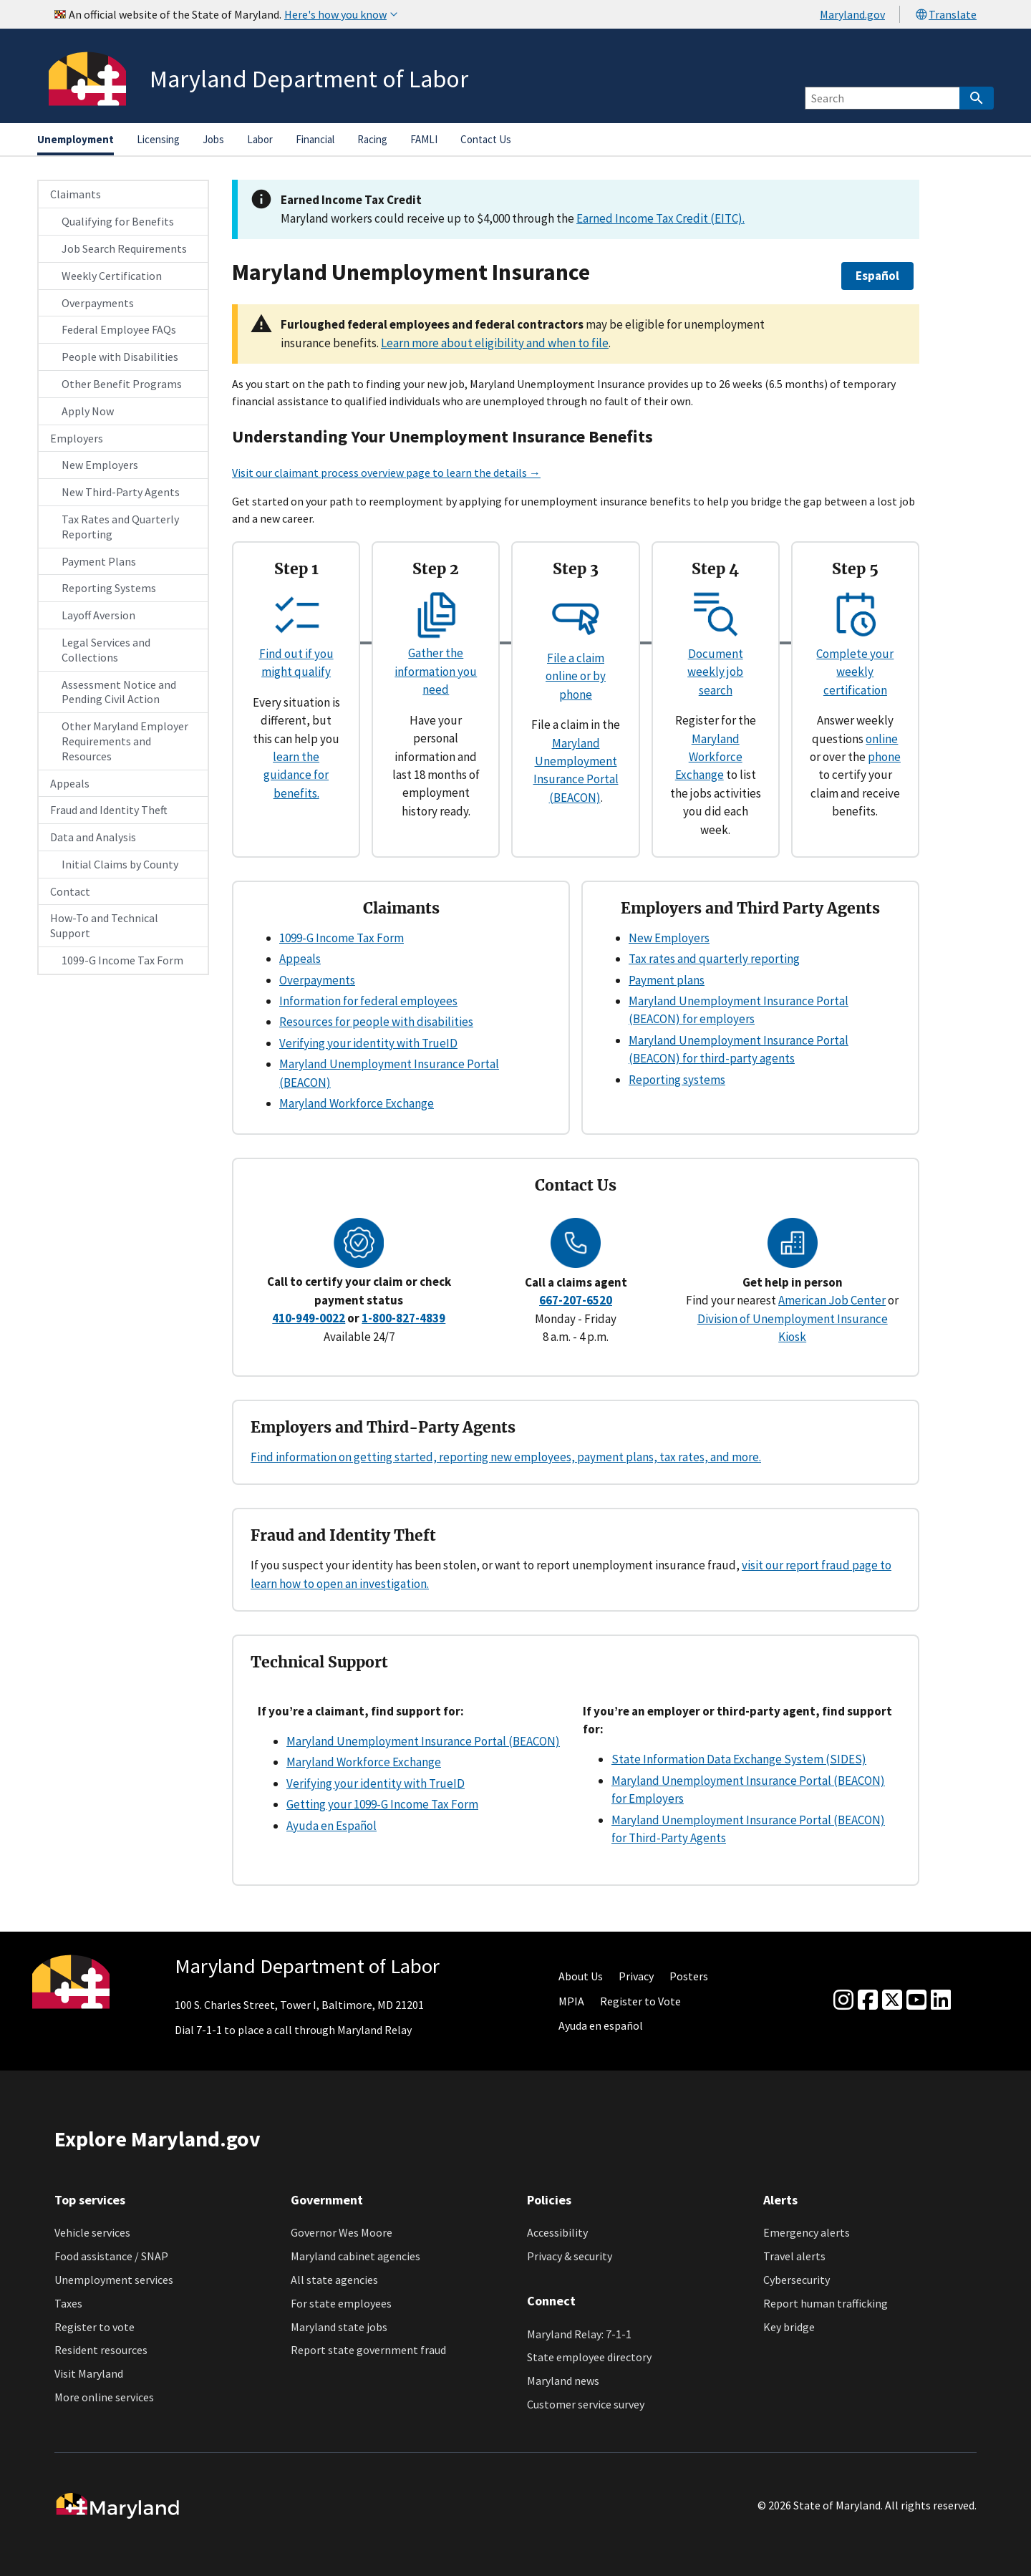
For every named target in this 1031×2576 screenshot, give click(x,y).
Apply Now (88, 411)
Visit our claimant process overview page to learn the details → (386, 472)
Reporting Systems (109, 588)
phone (884, 757)
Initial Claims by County (120, 864)
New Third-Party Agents (121, 492)
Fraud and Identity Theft (109, 810)
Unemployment (75, 139)
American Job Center (832, 1300)
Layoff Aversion (98, 615)
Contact (70, 891)
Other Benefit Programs (122, 384)
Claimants (75, 194)
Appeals (69, 783)
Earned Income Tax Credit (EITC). (660, 218)
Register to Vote (640, 2001)
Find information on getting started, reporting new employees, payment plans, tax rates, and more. (506, 1457)
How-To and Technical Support (104, 925)
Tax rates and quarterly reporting (714, 959)
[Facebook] (868, 2000)
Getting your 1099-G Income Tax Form (382, 1804)
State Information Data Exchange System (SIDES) (738, 1759)
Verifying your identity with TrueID (368, 1043)
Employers (76, 438)
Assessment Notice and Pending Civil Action (119, 692)
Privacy (636, 1976)
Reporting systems (677, 1080)
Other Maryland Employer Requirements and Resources (125, 741)
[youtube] (916, 2000)
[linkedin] (941, 2000)
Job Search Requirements (124, 248)
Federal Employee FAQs (119, 329)
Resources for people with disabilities (376, 1022)
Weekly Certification (112, 275)
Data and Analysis (93, 837)
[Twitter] (892, 2000)
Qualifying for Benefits (118, 221)
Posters (688, 1976)
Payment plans (667, 980)
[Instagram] (843, 2000)
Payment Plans (99, 561)
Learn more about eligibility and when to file (495, 343)
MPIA (571, 2001)
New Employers (100, 464)
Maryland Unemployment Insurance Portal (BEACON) (423, 1741)
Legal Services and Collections (106, 649)
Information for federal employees (368, 1001)
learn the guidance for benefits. (296, 775)
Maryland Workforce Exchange (708, 757)
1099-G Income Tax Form (122, 960)
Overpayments (98, 303)
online (882, 739)
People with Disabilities (120, 356)
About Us (580, 1976)
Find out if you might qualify (296, 653)
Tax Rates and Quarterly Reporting (120, 526)
